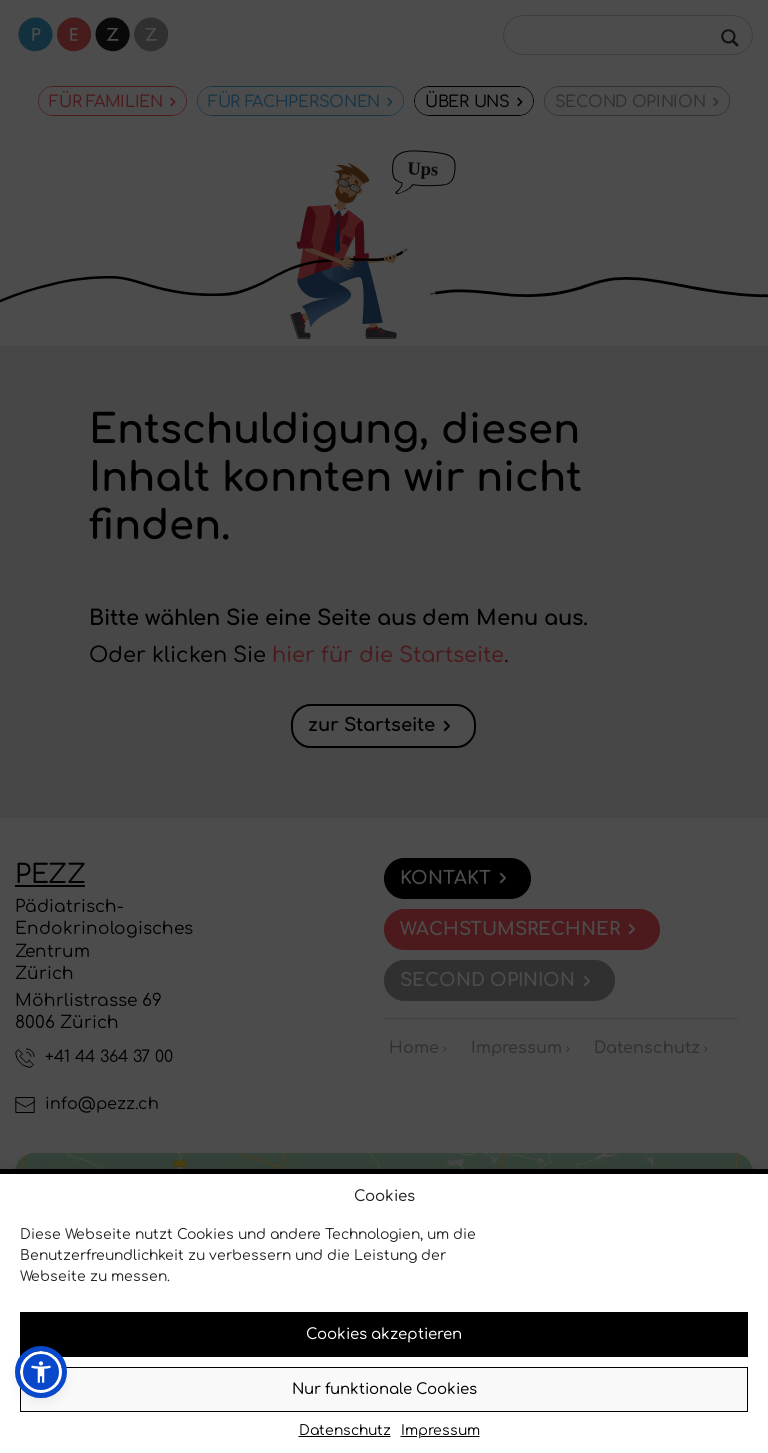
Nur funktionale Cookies (384, 1389)
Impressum (440, 1430)
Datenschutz (345, 1430)
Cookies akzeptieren (384, 1334)
